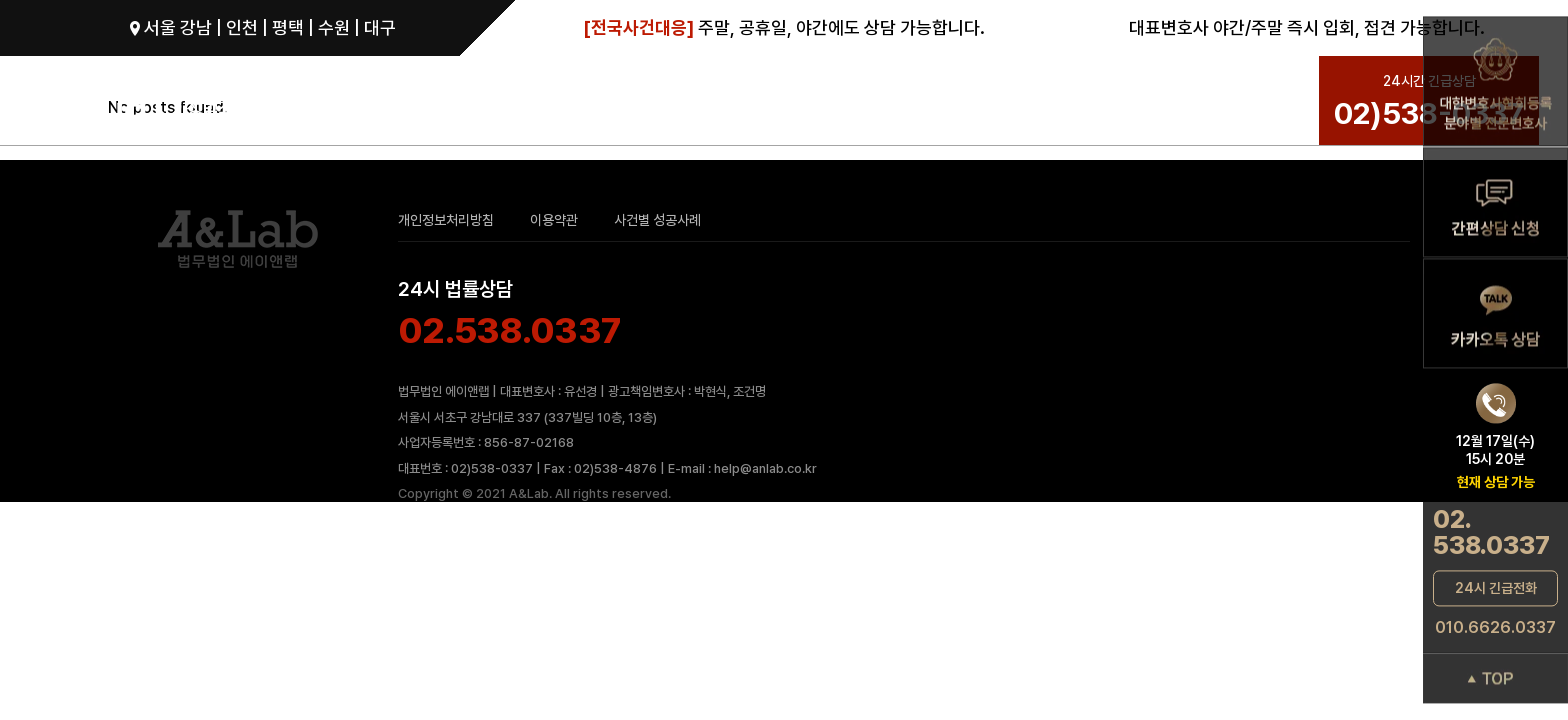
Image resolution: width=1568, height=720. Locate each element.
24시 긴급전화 (1496, 588)
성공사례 (998, 102)
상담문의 (1082, 102)
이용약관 (554, 220)
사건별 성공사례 (657, 220)
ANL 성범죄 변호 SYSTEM (832, 102)
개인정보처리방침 (446, 220)
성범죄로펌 (386, 102)
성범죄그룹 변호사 (528, 102)
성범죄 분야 (656, 102)
